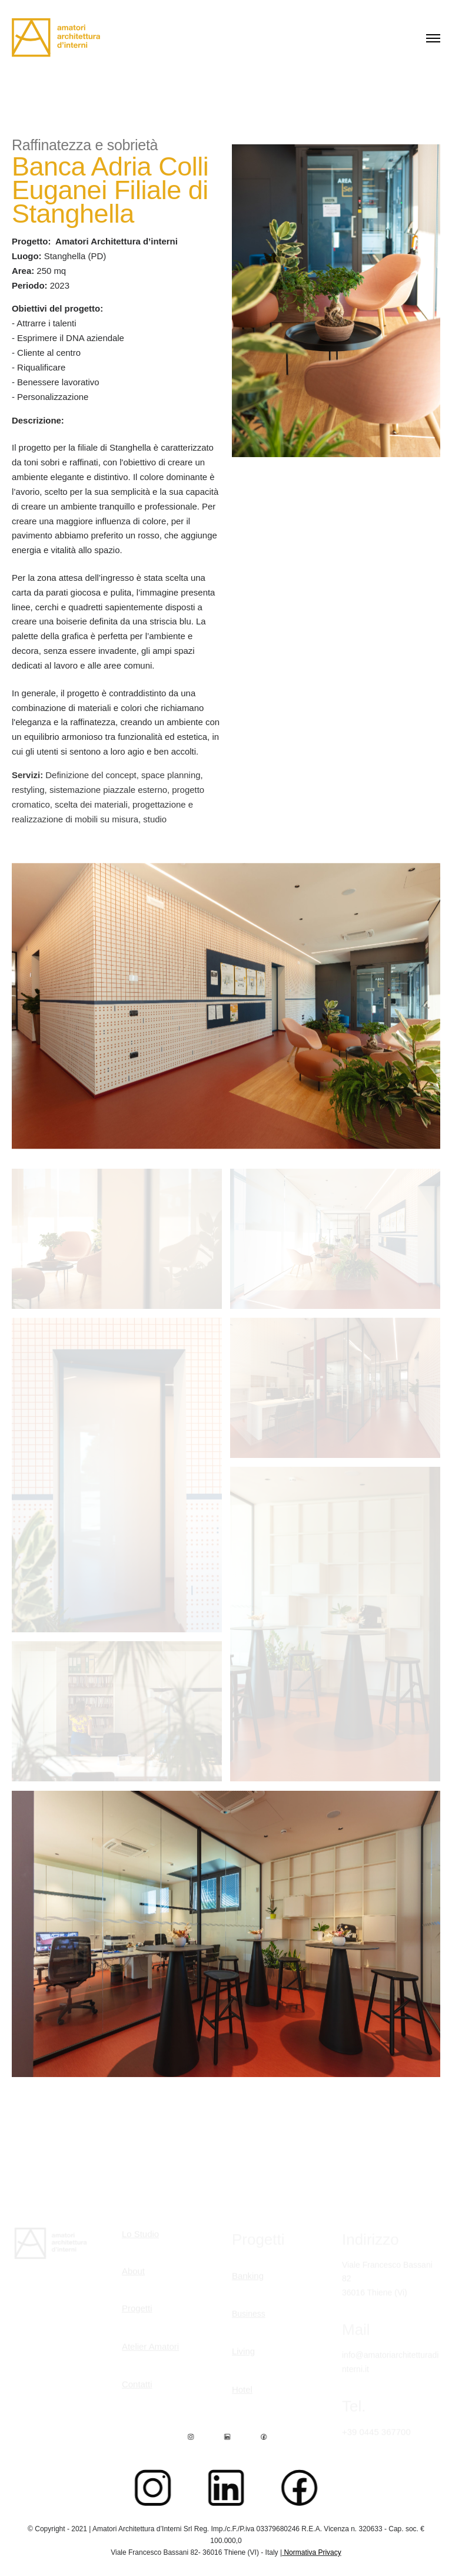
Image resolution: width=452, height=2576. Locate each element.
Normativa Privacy (311, 2552)
